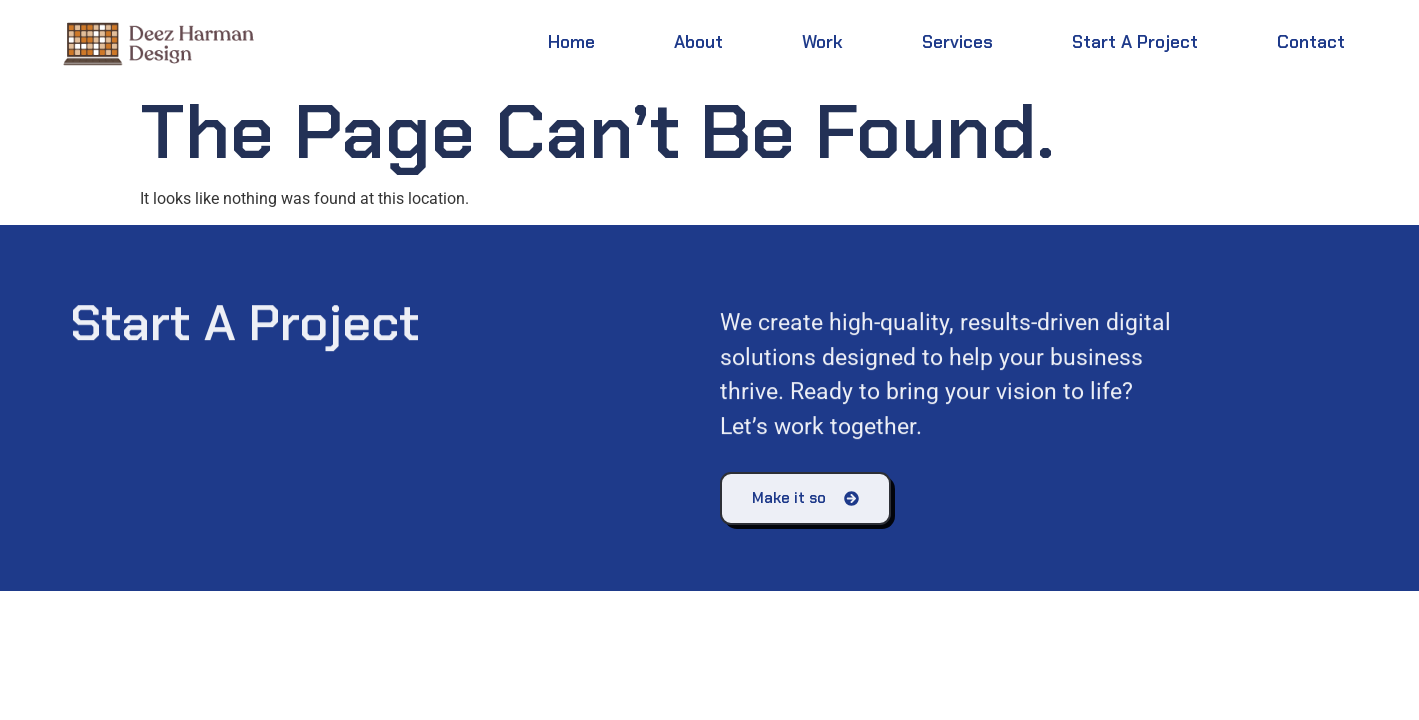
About (698, 42)
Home (571, 42)
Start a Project (1135, 42)
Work (822, 42)
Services (957, 42)
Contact (1311, 42)
